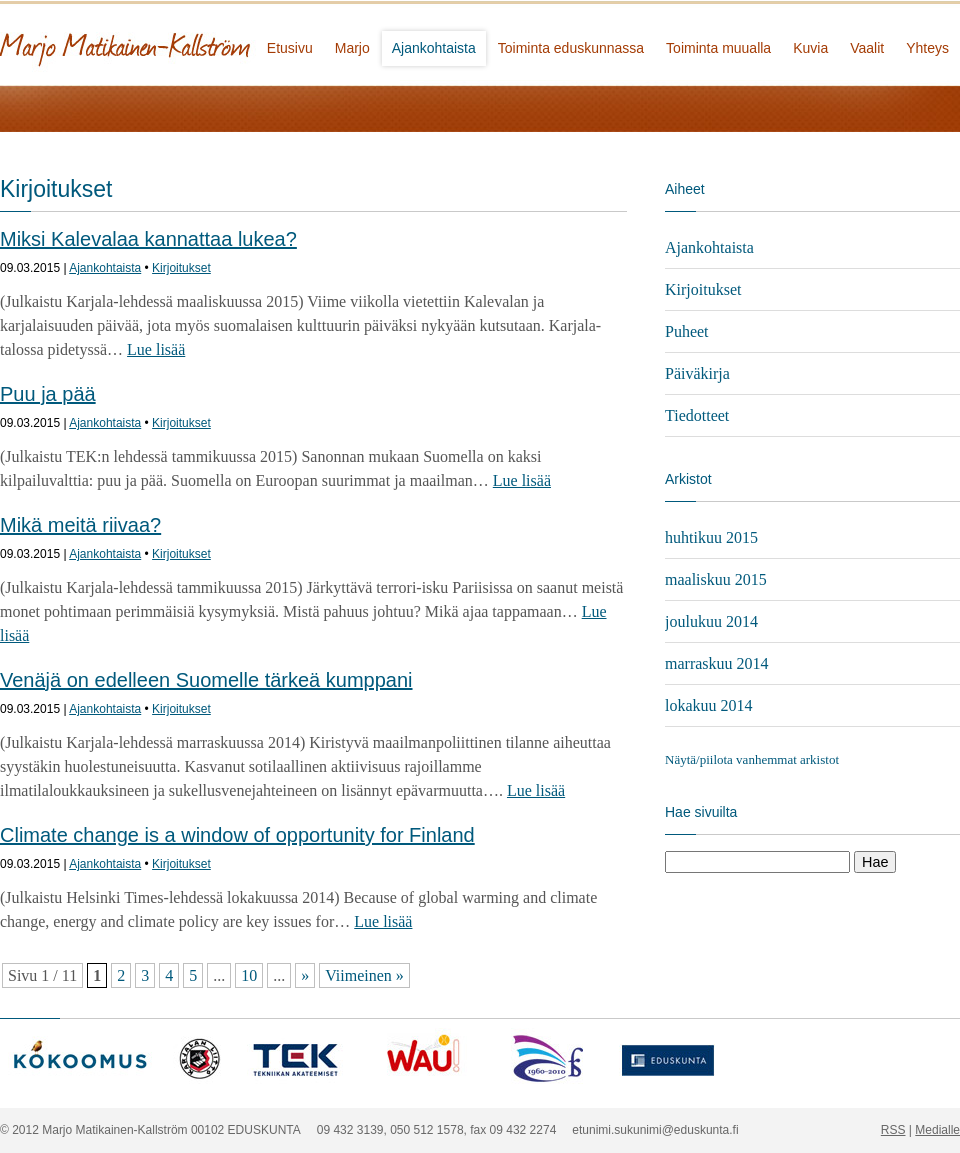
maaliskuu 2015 (716, 579)
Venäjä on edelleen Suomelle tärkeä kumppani (206, 680)
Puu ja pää (48, 394)
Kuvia (810, 48)
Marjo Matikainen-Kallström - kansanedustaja (200, 42)
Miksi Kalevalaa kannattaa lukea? (148, 239)
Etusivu (290, 48)
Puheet (687, 331)
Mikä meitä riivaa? (80, 525)
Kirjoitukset (181, 268)
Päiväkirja (697, 373)
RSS (893, 1130)
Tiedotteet (697, 415)
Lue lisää (156, 349)
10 (249, 975)
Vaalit (867, 48)
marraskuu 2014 (717, 663)
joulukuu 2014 (711, 621)
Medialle (937, 1130)
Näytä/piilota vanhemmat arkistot (752, 759)
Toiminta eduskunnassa (571, 48)
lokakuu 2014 (709, 705)
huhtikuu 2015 (711, 537)
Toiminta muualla (718, 48)
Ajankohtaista (434, 48)
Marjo (352, 48)
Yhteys (927, 48)
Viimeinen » (364, 975)
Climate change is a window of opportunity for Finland (237, 835)
